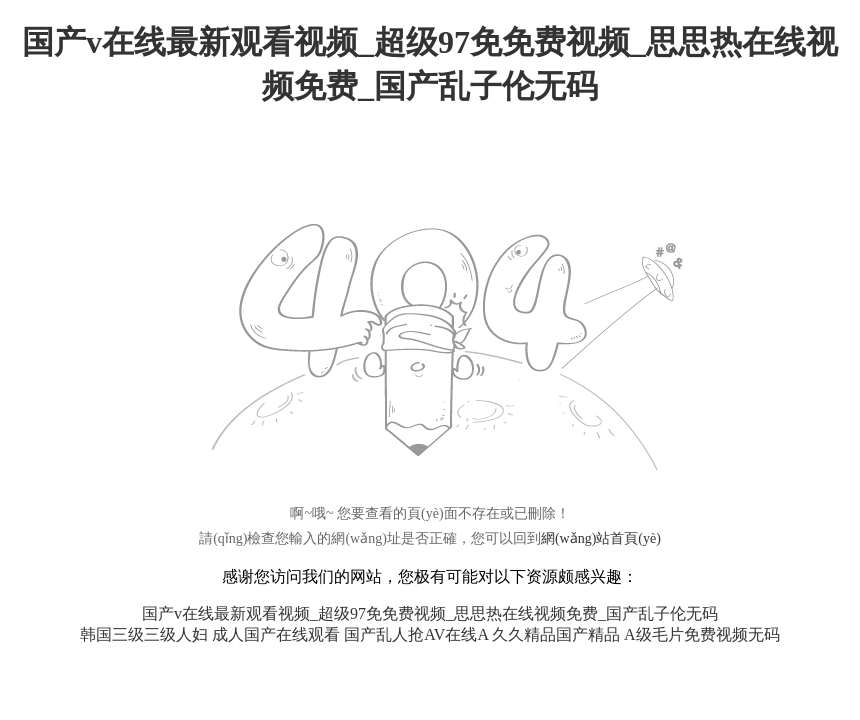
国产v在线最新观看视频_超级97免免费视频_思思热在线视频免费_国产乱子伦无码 (430, 613)
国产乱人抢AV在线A (416, 634)
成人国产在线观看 (276, 634)
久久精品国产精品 (556, 634)
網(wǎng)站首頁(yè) (601, 538)
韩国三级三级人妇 (144, 634)
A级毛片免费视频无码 (702, 634)
